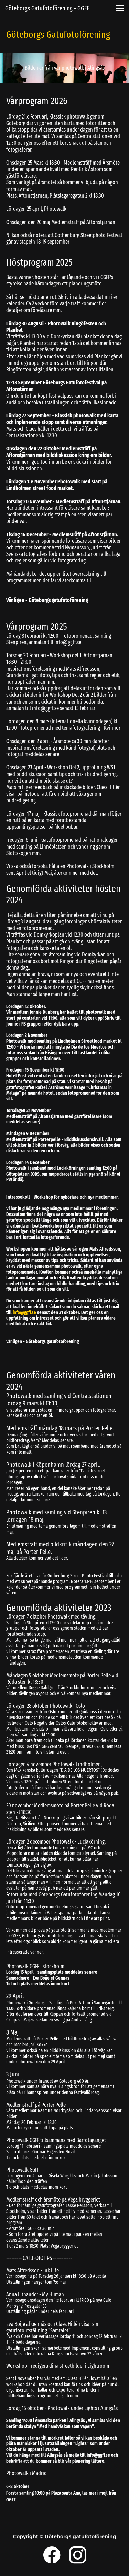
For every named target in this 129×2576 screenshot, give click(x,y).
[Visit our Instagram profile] (77, 2555)
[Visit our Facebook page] (52, 2555)
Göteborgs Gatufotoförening (58, 34)
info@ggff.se (24, 1312)
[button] (119, 8)
